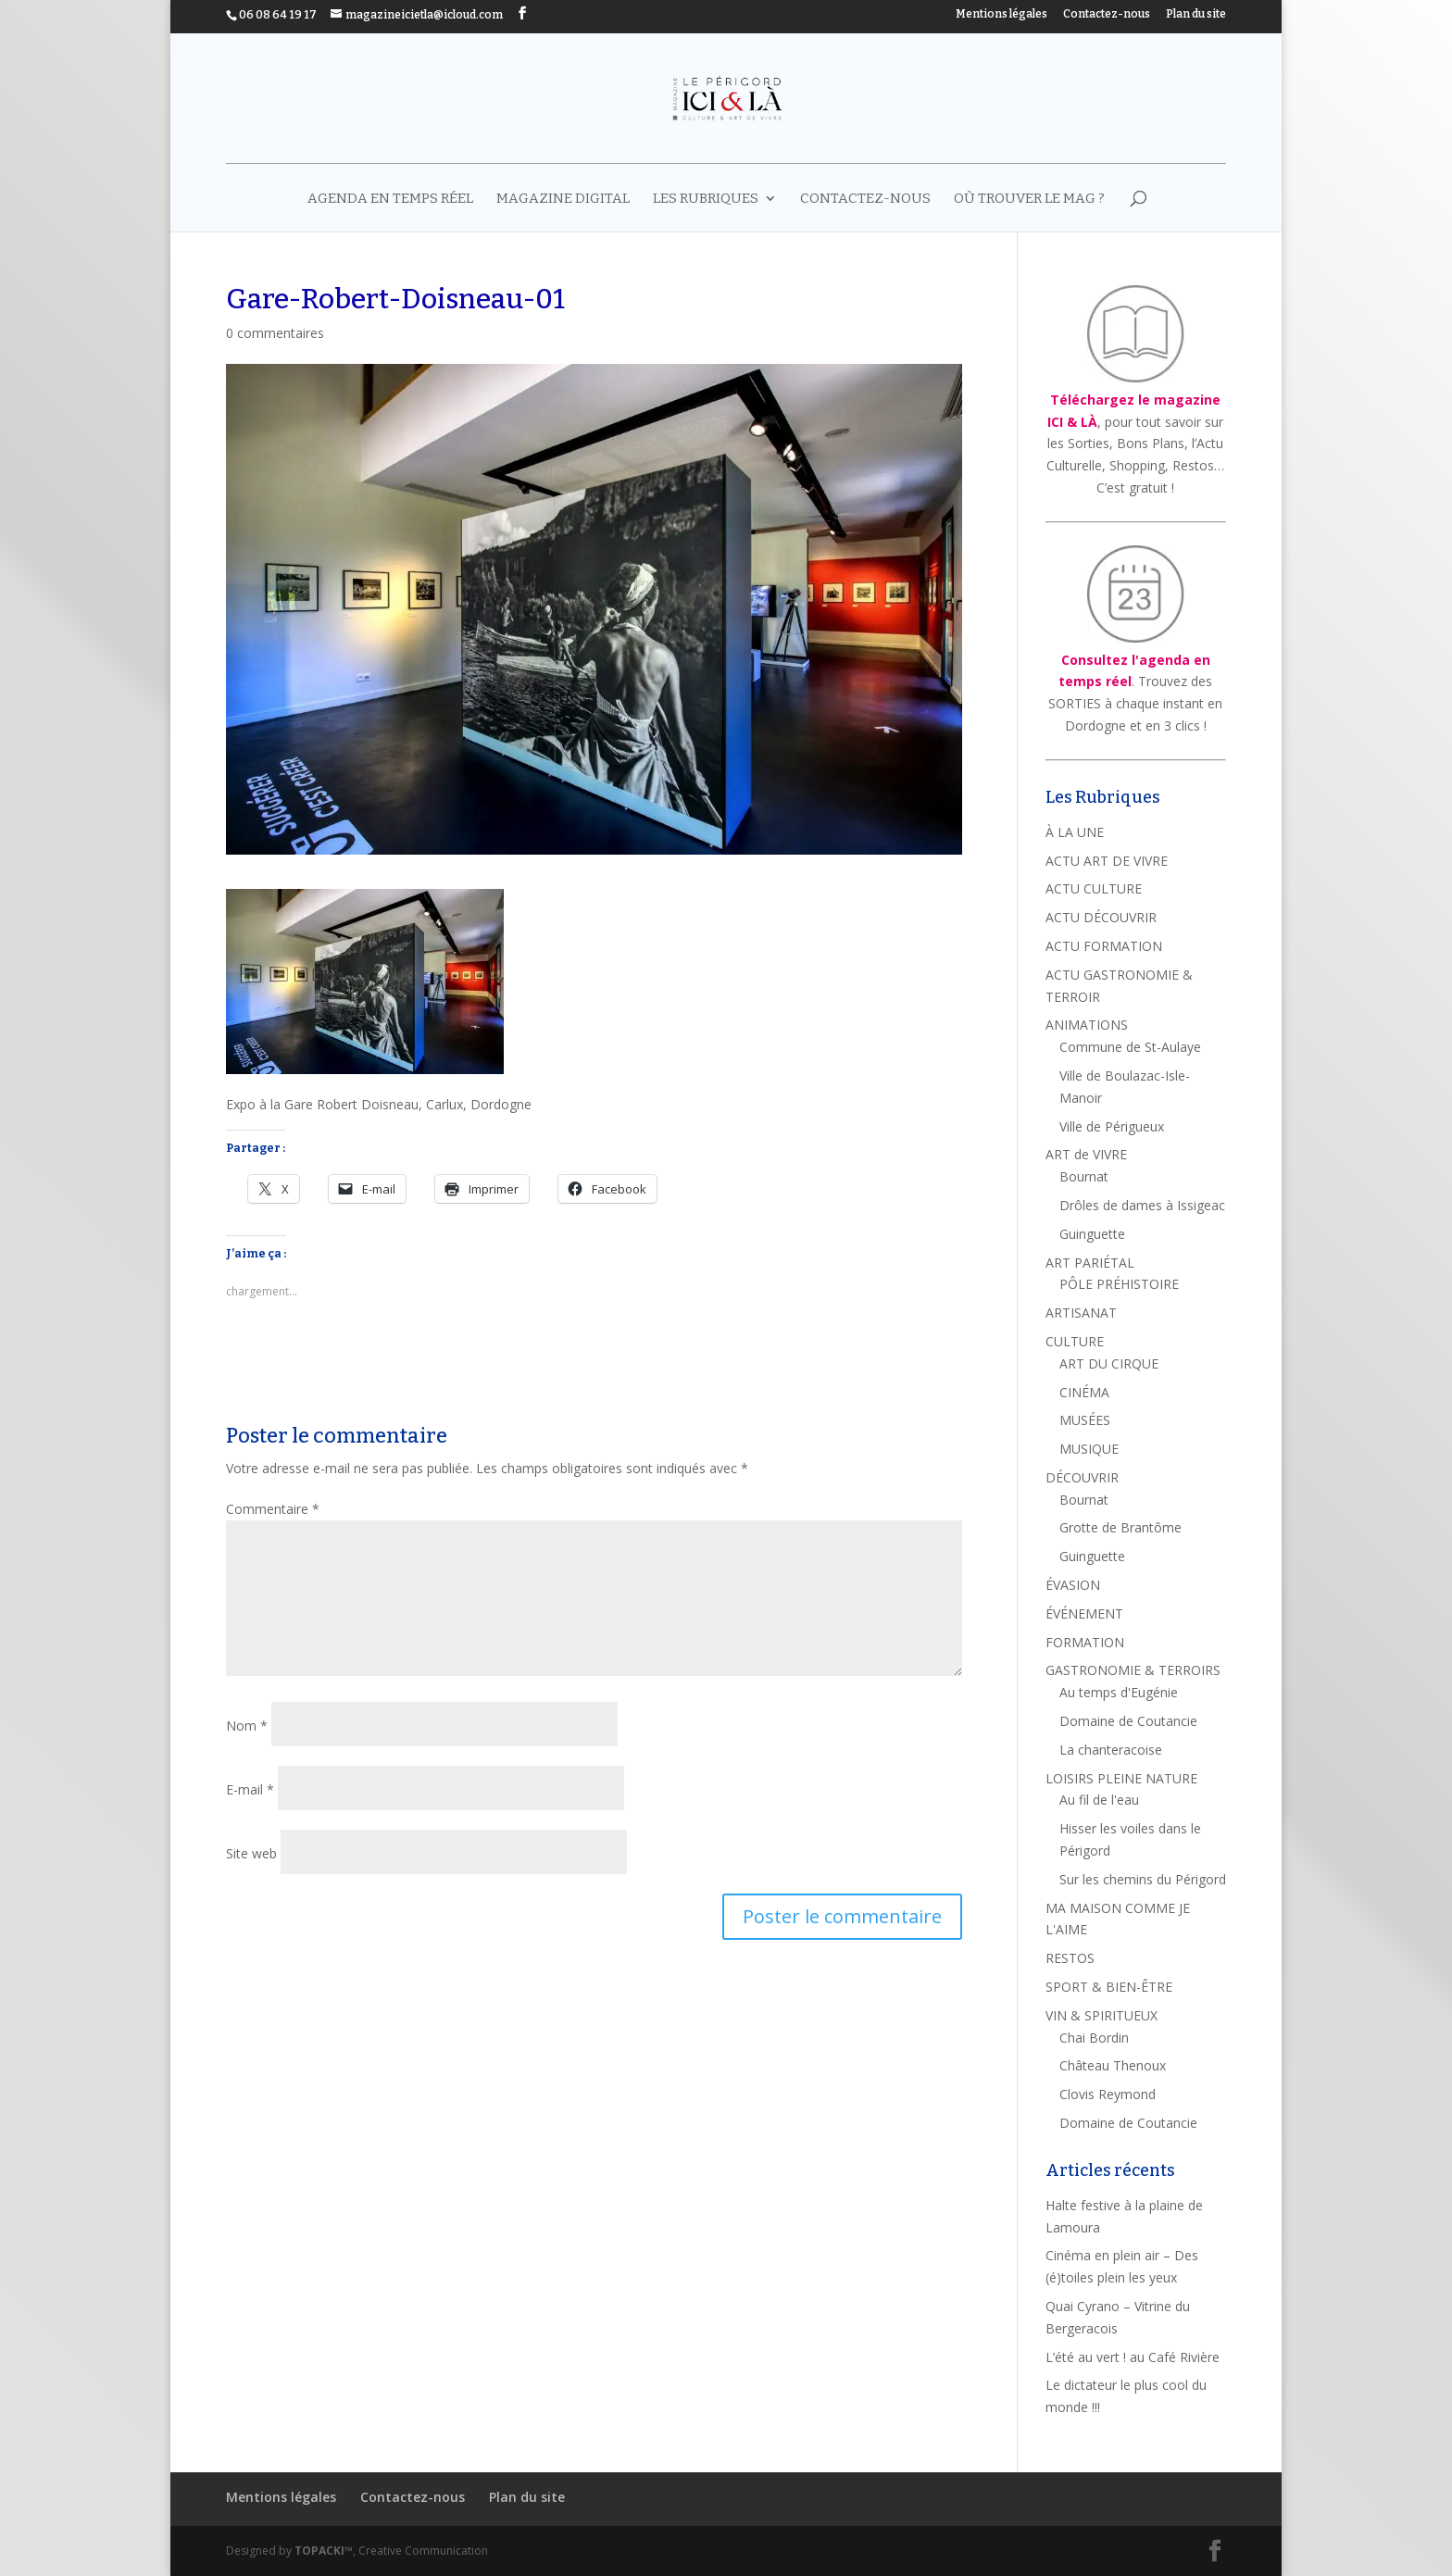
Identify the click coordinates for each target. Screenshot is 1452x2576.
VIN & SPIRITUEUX (1101, 2015)
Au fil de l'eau (1099, 1799)
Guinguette (1092, 1234)
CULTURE (1074, 1341)
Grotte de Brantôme (1120, 1527)
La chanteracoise (1110, 1749)
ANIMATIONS (1086, 1024)
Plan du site (1196, 14)
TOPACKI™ (323, 2550)
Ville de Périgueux (1111, 1126)
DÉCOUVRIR (1082, 1477)
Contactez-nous (1106, 14)
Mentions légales (1001, 14)
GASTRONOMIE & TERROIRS (1132, 1670)
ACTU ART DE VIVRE (1106, 860)
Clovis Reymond (1107, 2094)
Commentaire (272, 1509)
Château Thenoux (1112, 2065)
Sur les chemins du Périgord (1142, 1879)
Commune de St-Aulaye (1130, 1047)
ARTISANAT (1081, 1312)
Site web (251, 1853)
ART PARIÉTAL (1089, 1262)
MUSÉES (1084, 1420)
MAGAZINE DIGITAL (563, 199)
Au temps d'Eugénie (1118, 1692)
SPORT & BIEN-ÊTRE (1108, 1986)
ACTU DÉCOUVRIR (1101, 917)
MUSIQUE (1089, 1448)
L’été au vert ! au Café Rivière (1132, 2357)
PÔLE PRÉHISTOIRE (1119, 1284)
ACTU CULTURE (1093, 888)
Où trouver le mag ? (1029, 199)
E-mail (250, 1789)
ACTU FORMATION (1103, 946)
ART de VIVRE (1086, 1154)
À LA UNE (1074, 832)
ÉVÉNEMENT (1084, 1613)
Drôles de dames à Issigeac (1142, 1205)
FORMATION (1084, 1642)
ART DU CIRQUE (1108, 1363)
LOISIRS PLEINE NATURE (1121, 1778)
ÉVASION (1072, 1585)
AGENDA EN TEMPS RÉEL (390, 199)
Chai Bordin (1094, 2037)
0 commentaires (275, 333)
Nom (247, 1725)
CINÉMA (1084, 1392)
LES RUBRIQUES (705, 199)
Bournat (1083, 1176)
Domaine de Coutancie (1128, 1721)
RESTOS (1070, 1958)
